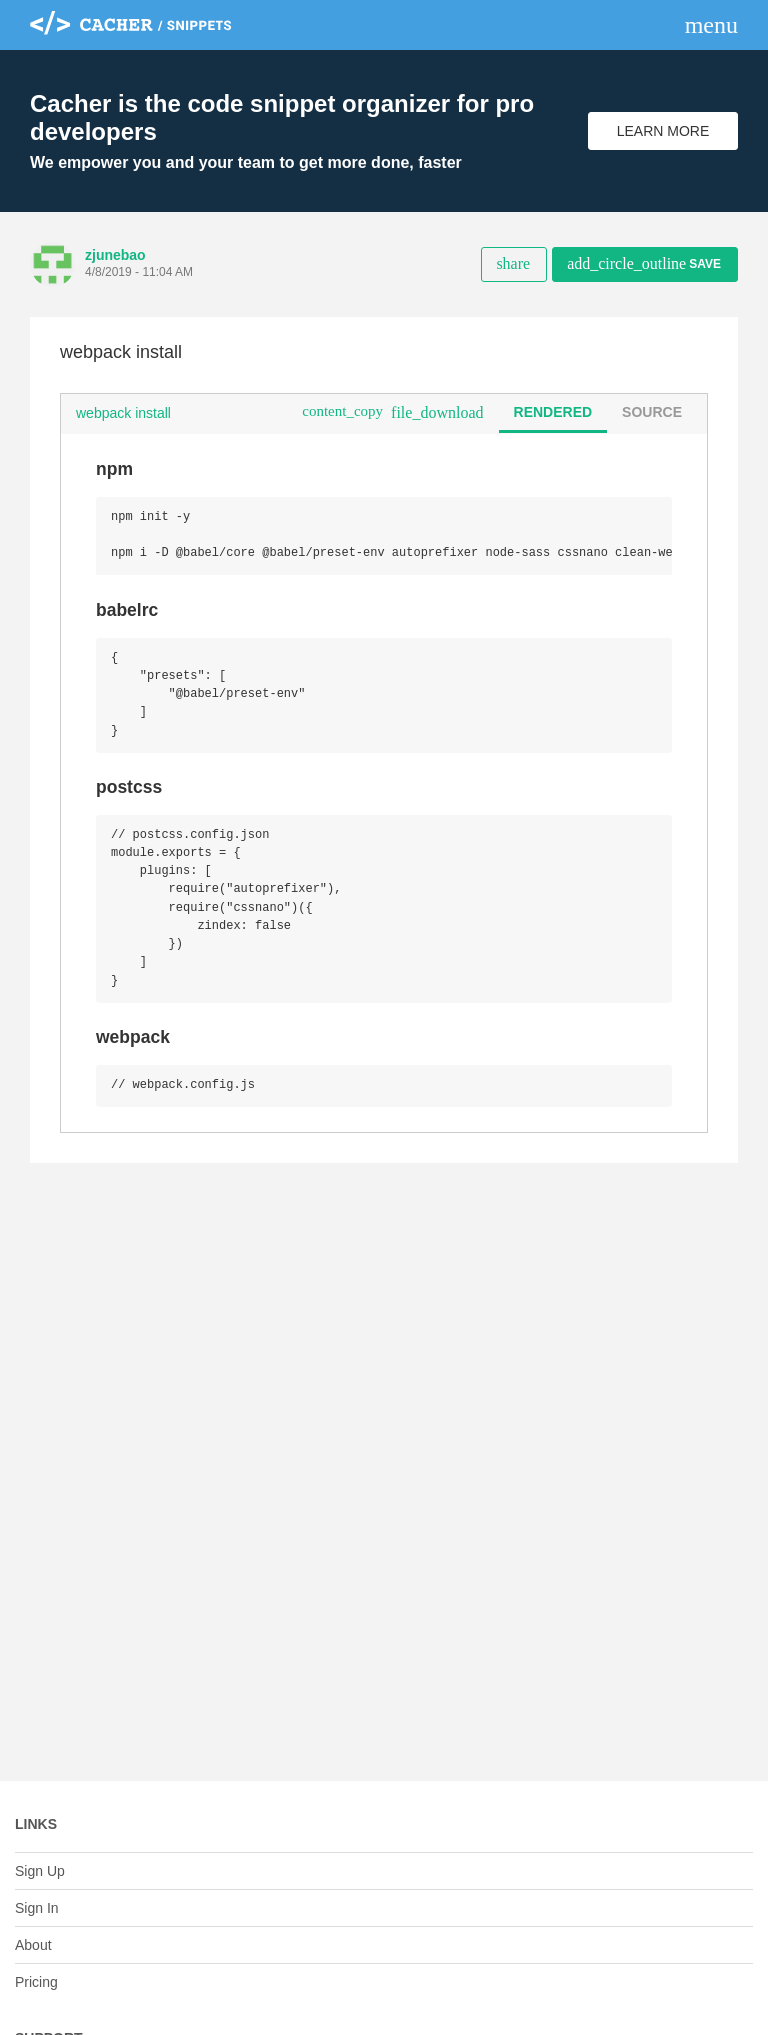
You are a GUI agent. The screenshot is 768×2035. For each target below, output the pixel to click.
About (33, 1945)
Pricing (36, 1982)
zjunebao (115, 255)
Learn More (663, 131)
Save (644, 263)
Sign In (37, 1908)
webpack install (123, 413)
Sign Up (40, 1871)
